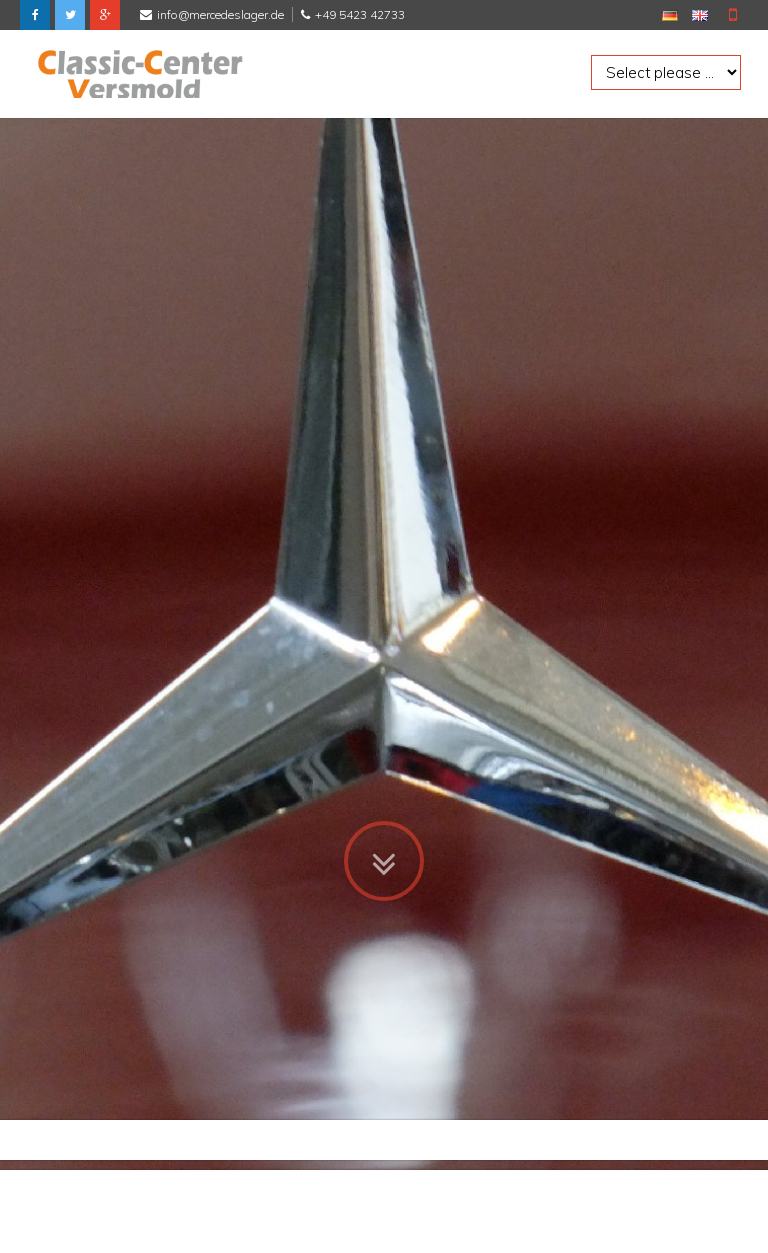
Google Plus (105, 15)
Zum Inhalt (384, 848)
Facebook (35, 15)
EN (700, 15)
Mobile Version (733, 15)
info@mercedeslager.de (220, 14)
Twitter (70, 15)
